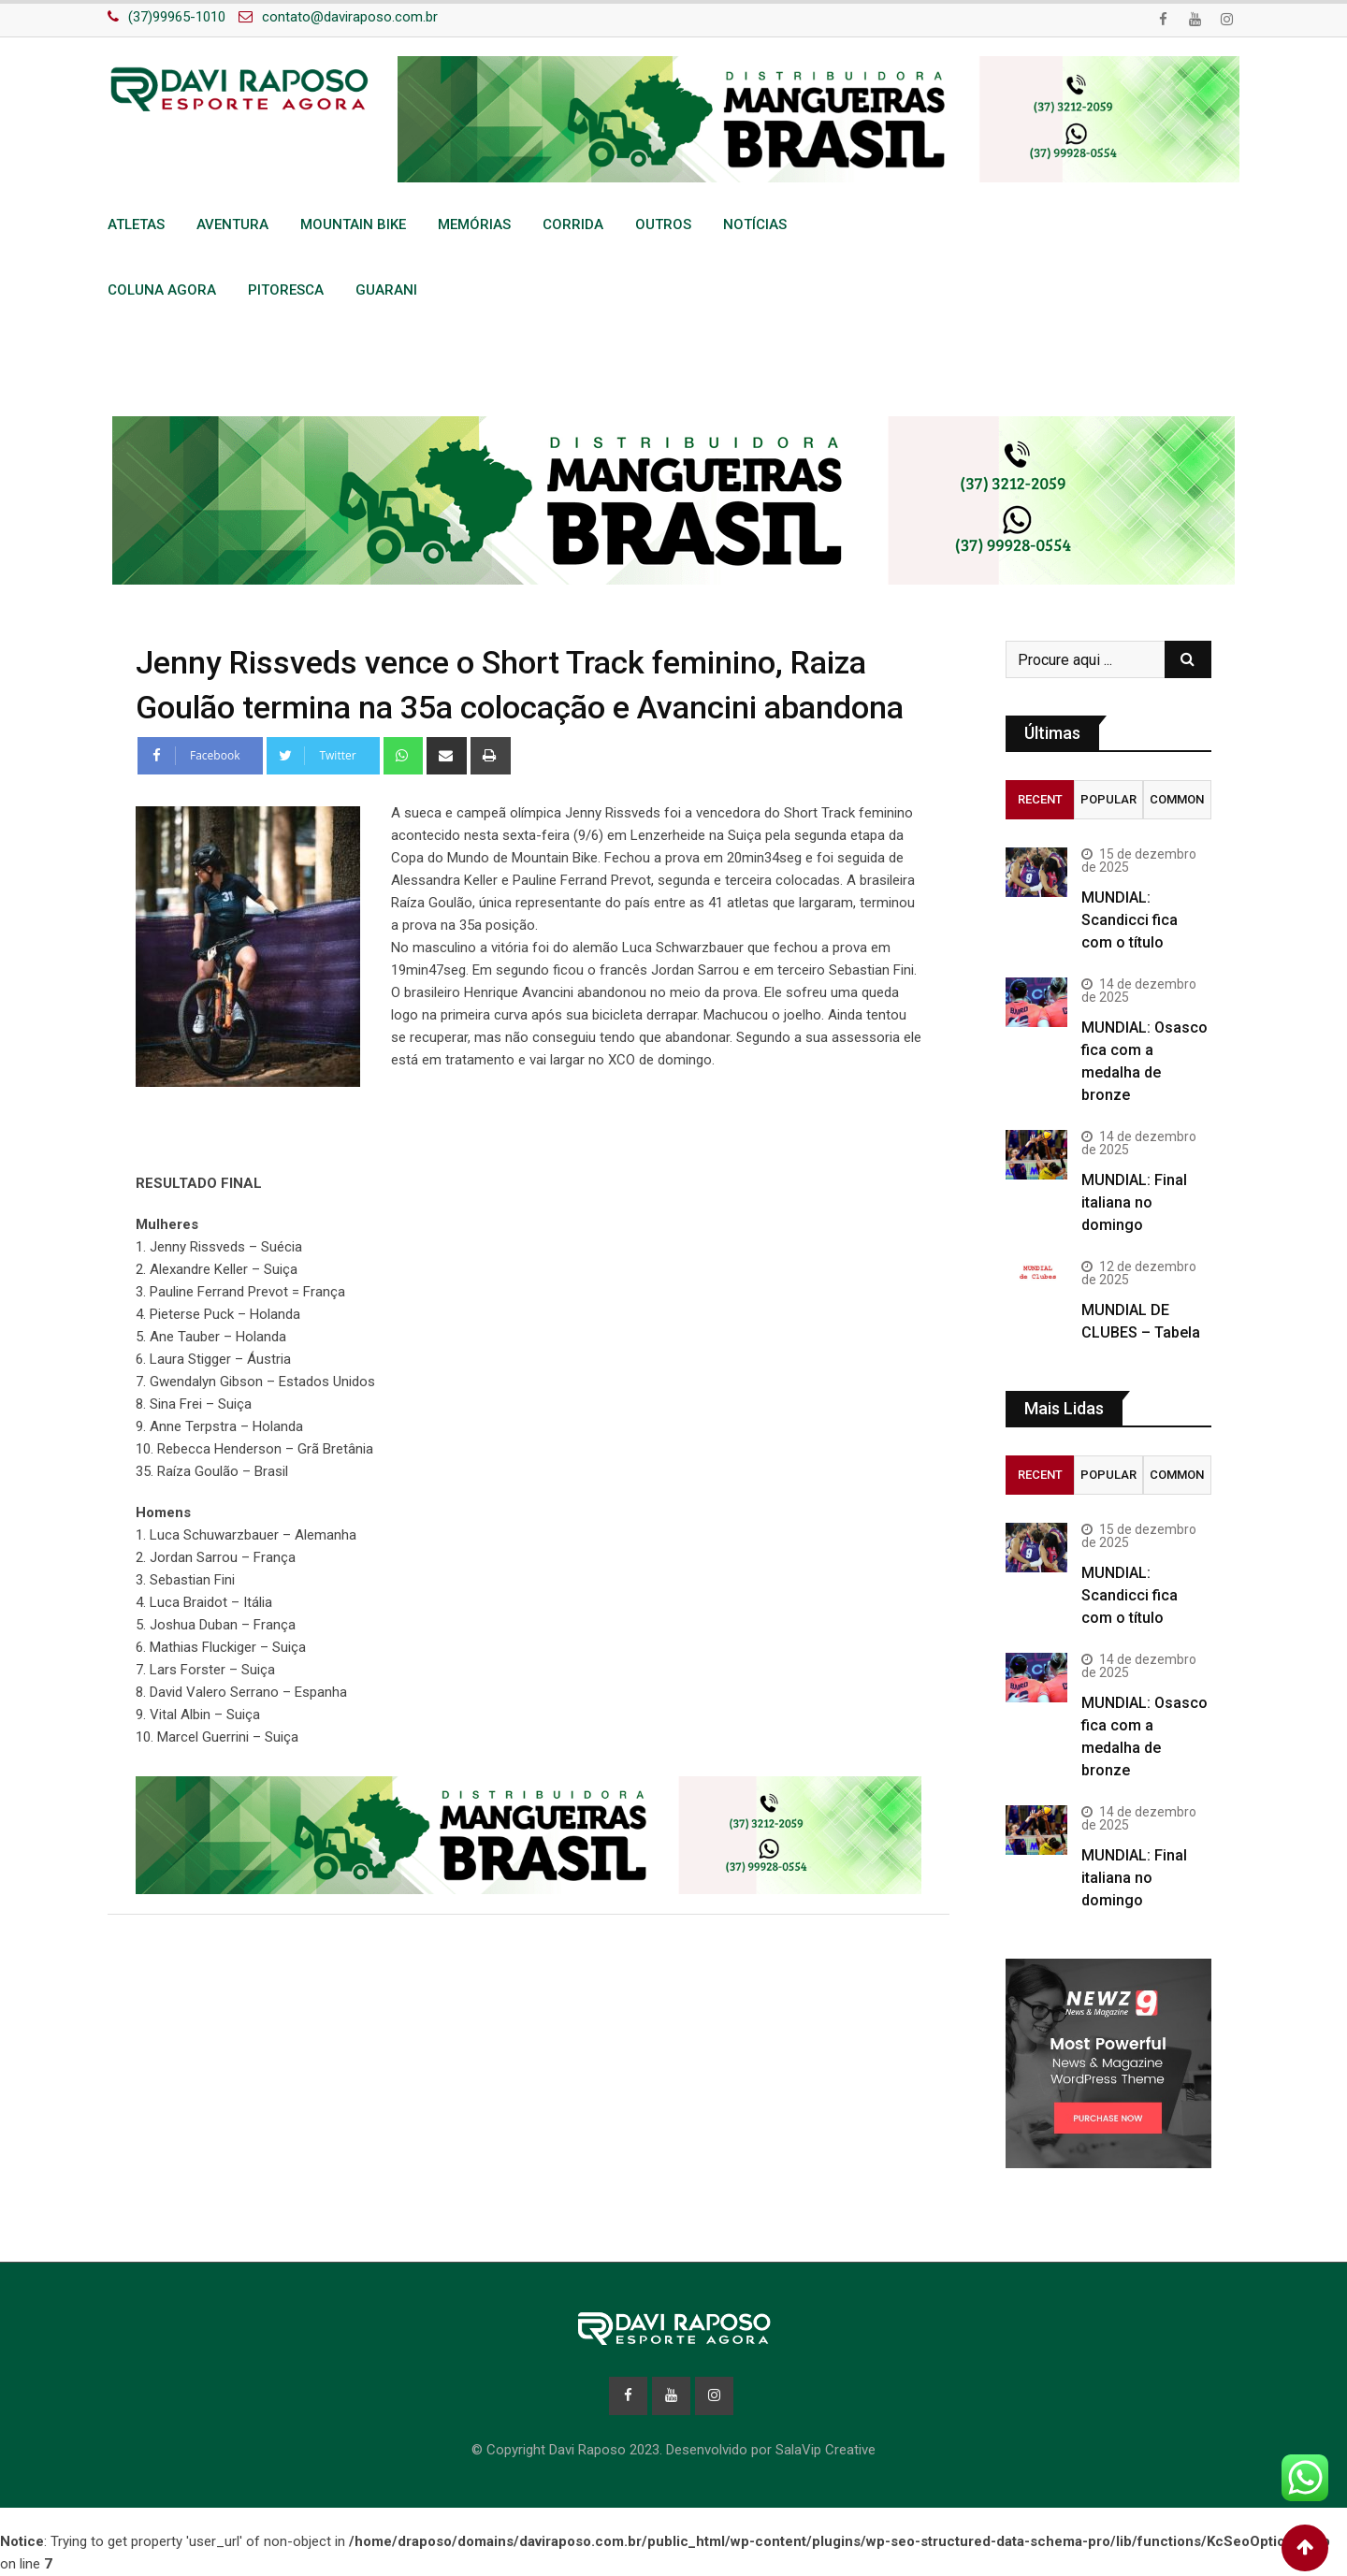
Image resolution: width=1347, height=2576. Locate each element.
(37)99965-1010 (176, 16)
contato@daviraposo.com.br (350, 16)
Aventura (232, 224)
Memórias (474, 224)
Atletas (136, 224)
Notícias (755, 224)
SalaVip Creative (825, 2450)
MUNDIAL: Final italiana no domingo (1134, 1202)
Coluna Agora (162, 290)
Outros (663, 224)
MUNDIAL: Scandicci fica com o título (1129, 920)
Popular (1108, 799)
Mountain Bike (353, 224)
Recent (1040, 799)
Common (1177, 799)
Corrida (573, 224)
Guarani (386, 290)
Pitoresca (286, 290)
